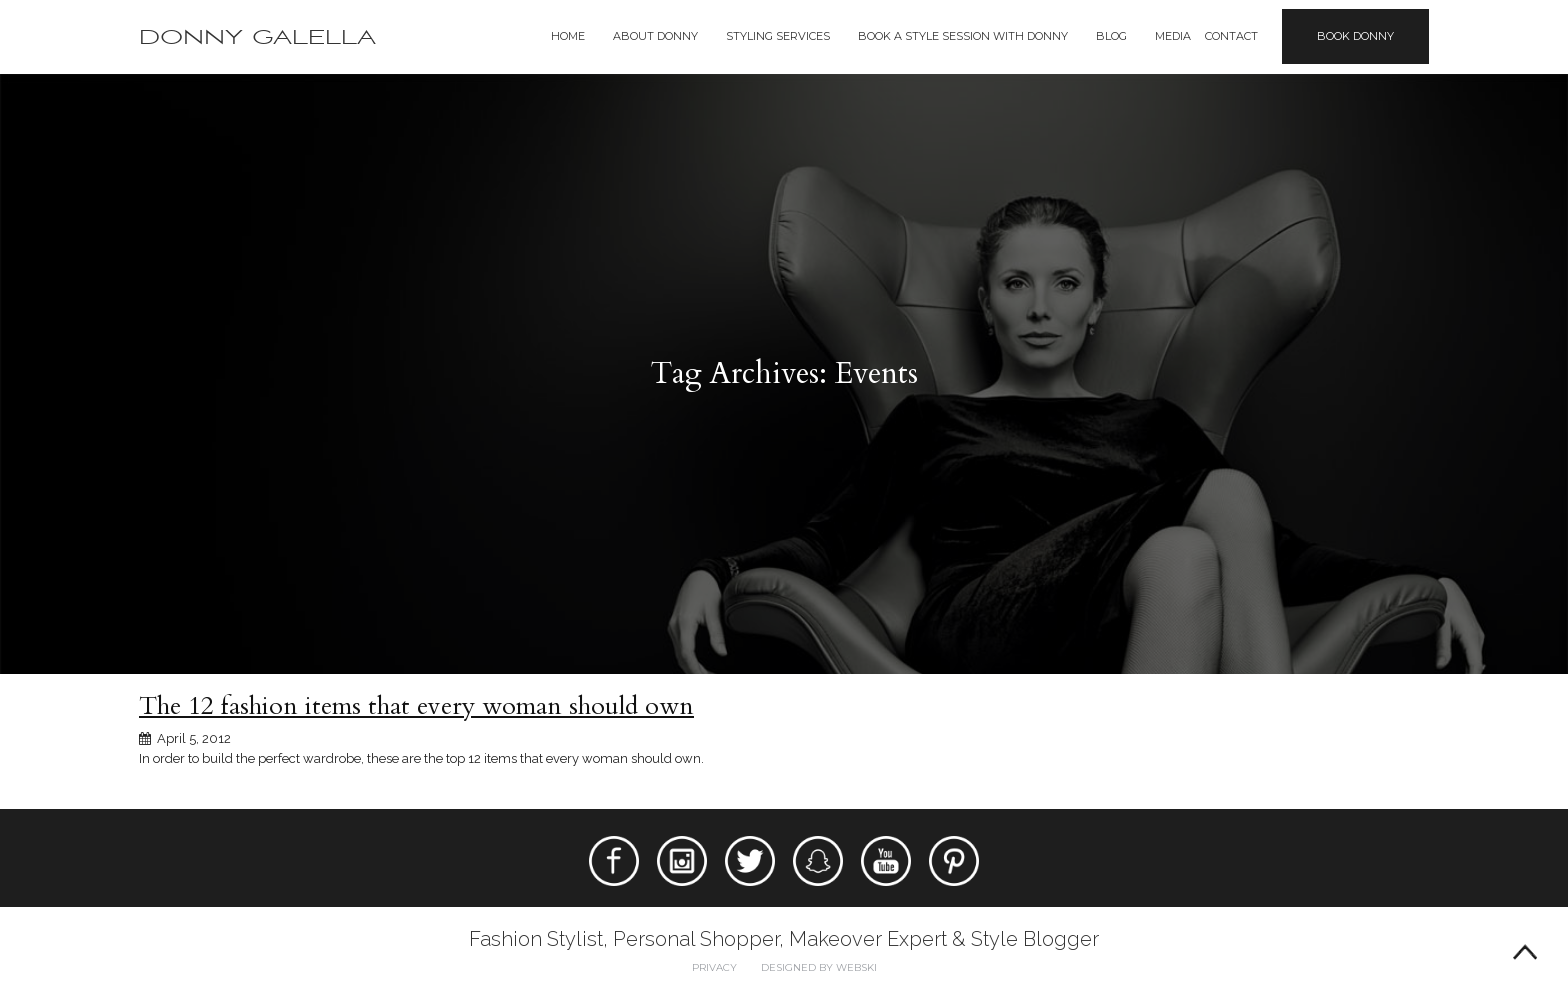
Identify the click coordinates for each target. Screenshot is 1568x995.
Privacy (714, 967)
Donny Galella (257, 37)
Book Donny (1355, 36)
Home (568, 36)
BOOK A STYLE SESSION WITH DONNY (963, 36)
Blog (1111, 36)
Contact (1231, 36)
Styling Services (778, 36)
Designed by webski (819, 967)
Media (1173, 36)
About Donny (655, 36)
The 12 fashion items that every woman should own (416, 706)
